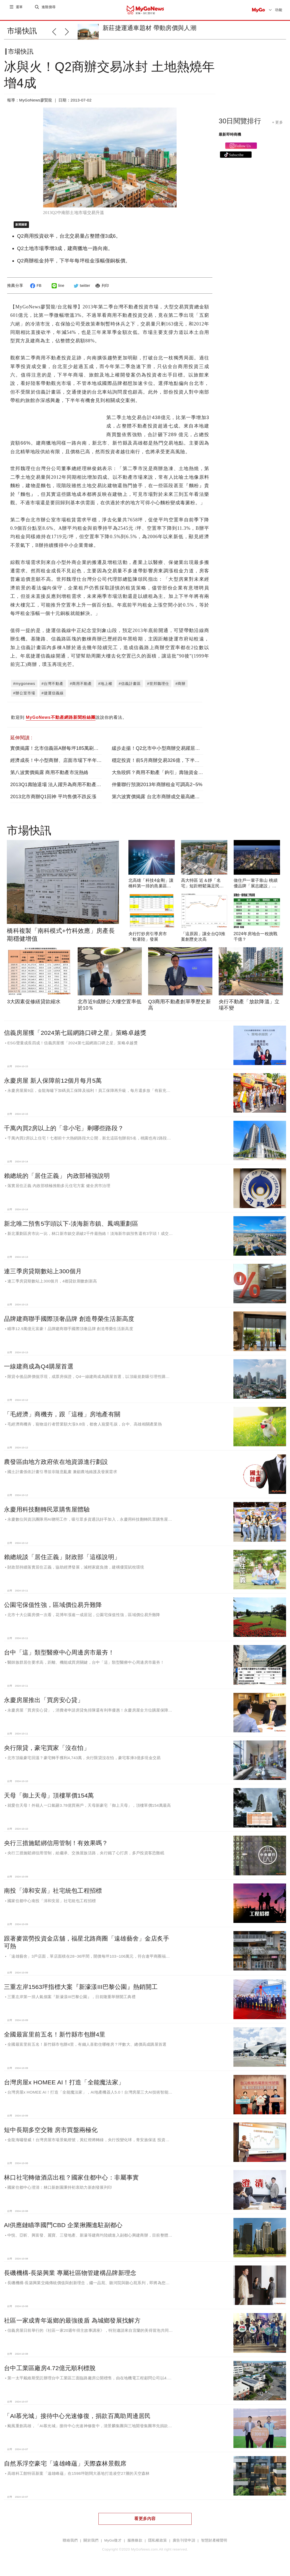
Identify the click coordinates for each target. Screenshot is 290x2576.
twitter (81, 290)
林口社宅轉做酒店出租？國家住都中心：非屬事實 (71, 2181)
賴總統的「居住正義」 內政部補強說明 (57, 1180)
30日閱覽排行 (240, 125)
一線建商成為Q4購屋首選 (38, 1370)
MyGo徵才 (113, 2545)
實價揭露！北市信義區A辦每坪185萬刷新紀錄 (59, 752)
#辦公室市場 (24, 697)
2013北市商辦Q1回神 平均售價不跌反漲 (53, 800)
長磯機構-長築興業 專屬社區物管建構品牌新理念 (70, 2277)
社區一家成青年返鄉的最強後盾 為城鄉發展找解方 (72, 2324)
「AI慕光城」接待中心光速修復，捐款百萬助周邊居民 (77, 2420)
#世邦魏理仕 (158, 688)
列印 (101, 290)
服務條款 (134, 2545)
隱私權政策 (157, 2545)
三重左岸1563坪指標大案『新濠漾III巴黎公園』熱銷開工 (81, 1991)
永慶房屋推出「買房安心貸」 (44, 1704)
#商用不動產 (81, 688)
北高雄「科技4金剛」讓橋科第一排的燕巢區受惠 (151, 890)
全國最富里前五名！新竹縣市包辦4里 (55, 2038)
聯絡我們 (70, 2545)
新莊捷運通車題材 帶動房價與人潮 (149, 27)
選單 (19, 10)
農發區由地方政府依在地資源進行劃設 (56, 1466)
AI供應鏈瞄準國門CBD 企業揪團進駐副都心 (63, 2229)
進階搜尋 (49, 10)
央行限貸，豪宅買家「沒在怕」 (47, 1752)
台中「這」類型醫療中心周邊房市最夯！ (59, 1656)
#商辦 (181, 688)
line (57, 290)
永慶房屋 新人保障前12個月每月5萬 (53, 1084)
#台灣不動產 (53, 688)
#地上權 (105, 688)
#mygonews (24, 688)
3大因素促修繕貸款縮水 (34, 1006)
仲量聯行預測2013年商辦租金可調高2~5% (157, 788)
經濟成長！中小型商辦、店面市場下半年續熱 (58, 764)
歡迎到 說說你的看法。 (69, 722)
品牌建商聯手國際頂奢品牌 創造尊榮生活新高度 (69, 1323)
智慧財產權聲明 (214, 2545)
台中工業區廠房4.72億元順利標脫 (50, 2372)
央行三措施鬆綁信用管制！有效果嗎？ (56, 1847)
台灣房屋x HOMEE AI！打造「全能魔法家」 (64, 2086)
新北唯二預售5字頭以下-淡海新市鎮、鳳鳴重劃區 (71, 1227)
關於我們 (90, 2545)
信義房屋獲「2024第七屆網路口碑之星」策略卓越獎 (75, 1037)
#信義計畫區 (130, 688)
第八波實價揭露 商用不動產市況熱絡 (49, 776)
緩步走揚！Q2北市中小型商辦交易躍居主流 (158, 752)
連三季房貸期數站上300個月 (43, 1275)
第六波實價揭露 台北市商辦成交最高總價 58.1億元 (166, 800)
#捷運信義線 (53, 697)
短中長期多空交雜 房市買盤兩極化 (51, 2134)
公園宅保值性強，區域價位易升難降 (53, 1609)
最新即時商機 (230, 138)
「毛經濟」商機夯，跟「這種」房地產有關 (62, 1418)
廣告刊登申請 (184, 2545)
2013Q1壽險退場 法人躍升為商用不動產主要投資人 (65, 788)
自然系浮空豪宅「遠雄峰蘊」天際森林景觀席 (65, 2467)
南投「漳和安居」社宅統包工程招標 (53, 1894)
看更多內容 (145, 2523)
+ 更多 (277, 126)
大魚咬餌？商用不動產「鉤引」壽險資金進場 (160, 776)
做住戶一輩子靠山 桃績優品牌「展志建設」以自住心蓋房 (256, 890)
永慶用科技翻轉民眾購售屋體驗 (47, 1513)
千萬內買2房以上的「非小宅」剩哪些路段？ (64, 1132)
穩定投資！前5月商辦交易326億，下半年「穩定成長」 (170, 764)
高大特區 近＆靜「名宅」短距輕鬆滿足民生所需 (202, 890)
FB (35, 290)
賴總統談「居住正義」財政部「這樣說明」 (62, 1561)
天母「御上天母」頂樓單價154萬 (49, 1799)
